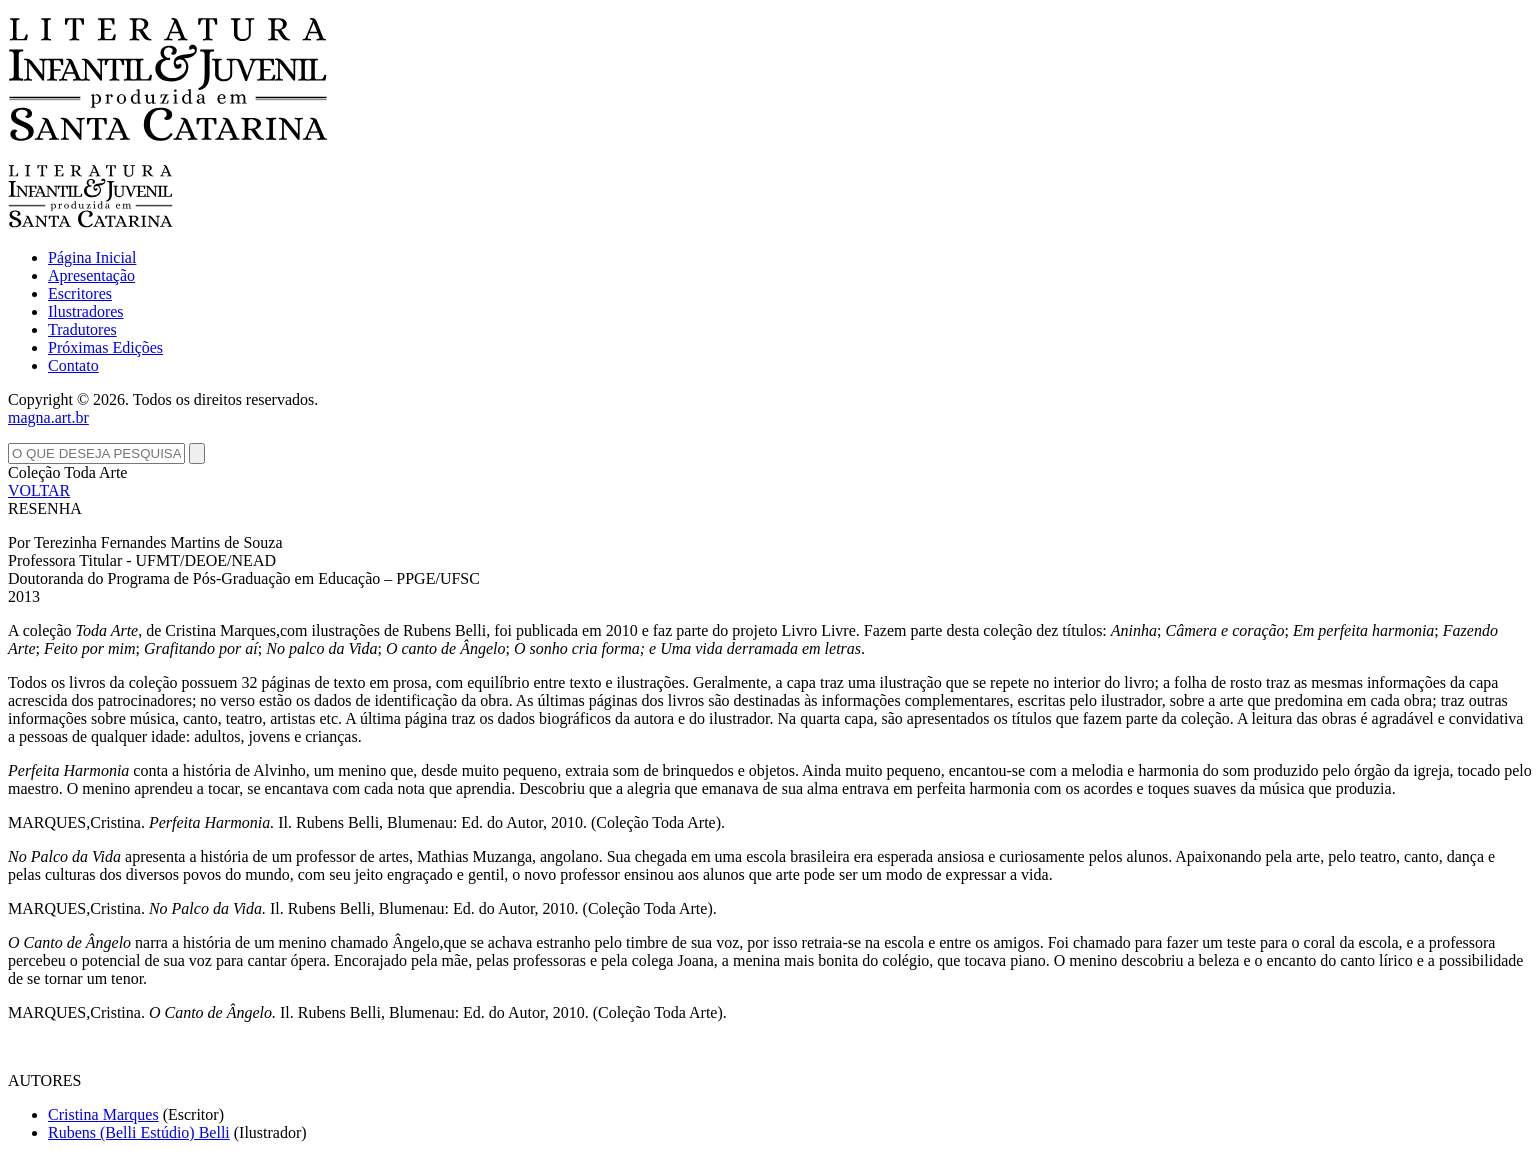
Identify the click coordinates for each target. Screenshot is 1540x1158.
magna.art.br (48, 417)
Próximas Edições (105, 347)
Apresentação (91, 275)
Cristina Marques (103, 1114)
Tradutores (82, 329)
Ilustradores (86, 311)
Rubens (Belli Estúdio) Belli (139, 1132)
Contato (73, 365)
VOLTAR (39, 490)
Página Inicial (92, 257)
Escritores (80, 293)
